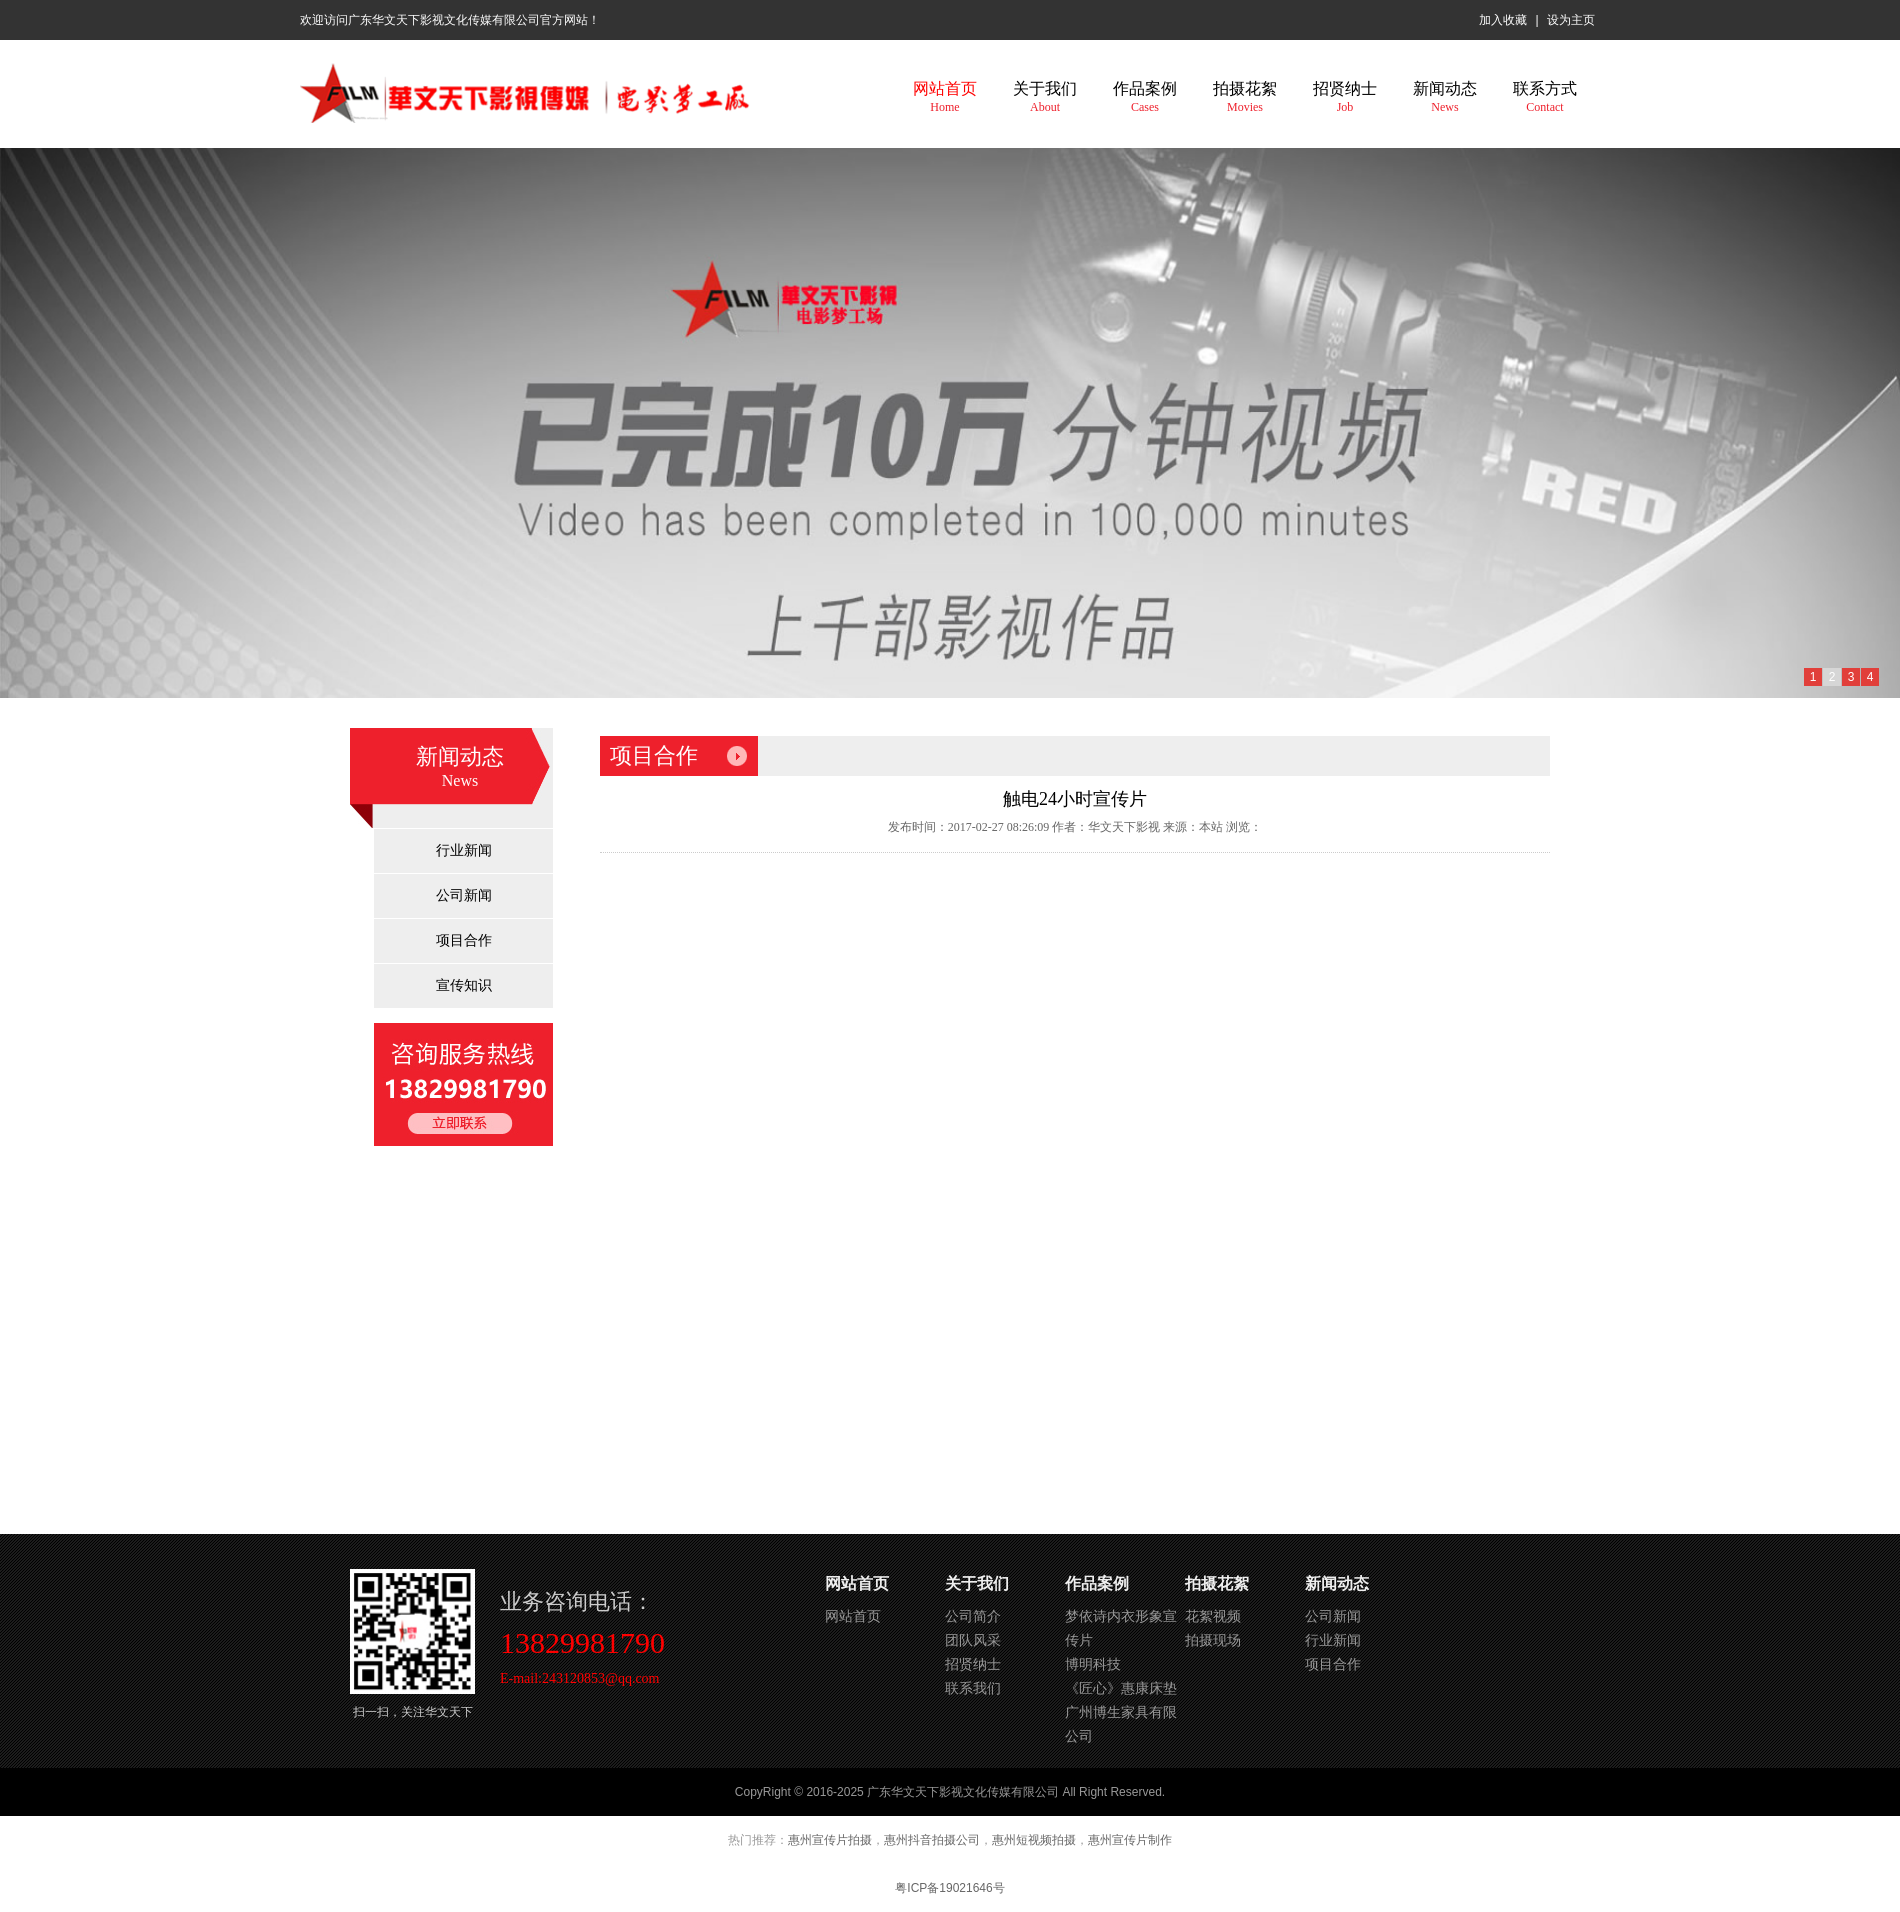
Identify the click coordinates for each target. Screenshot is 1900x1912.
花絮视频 (1213, 1616)
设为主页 (1571, 20)
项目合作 (464, 940)
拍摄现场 (1213, 1640)
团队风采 (973, 1640)
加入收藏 (1503, 20)
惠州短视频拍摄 (1034, 1840)
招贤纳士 (1345, 97)
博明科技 (1093, 1664)
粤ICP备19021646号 (949, 1888)
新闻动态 (1445, 97)
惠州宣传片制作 (1130, 1840)
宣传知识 (464, 985)
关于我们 (1045, 97)
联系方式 (1545, 97)
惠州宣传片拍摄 (830, 1840)
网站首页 (945, 97)
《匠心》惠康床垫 (1121, 1688)
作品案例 (1145, 97)
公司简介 (973, 1616)
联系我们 (973, 1688)
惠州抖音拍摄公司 (932, 1840)
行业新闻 (464, 850)
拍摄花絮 (1245, 97)
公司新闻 (464, 895)
